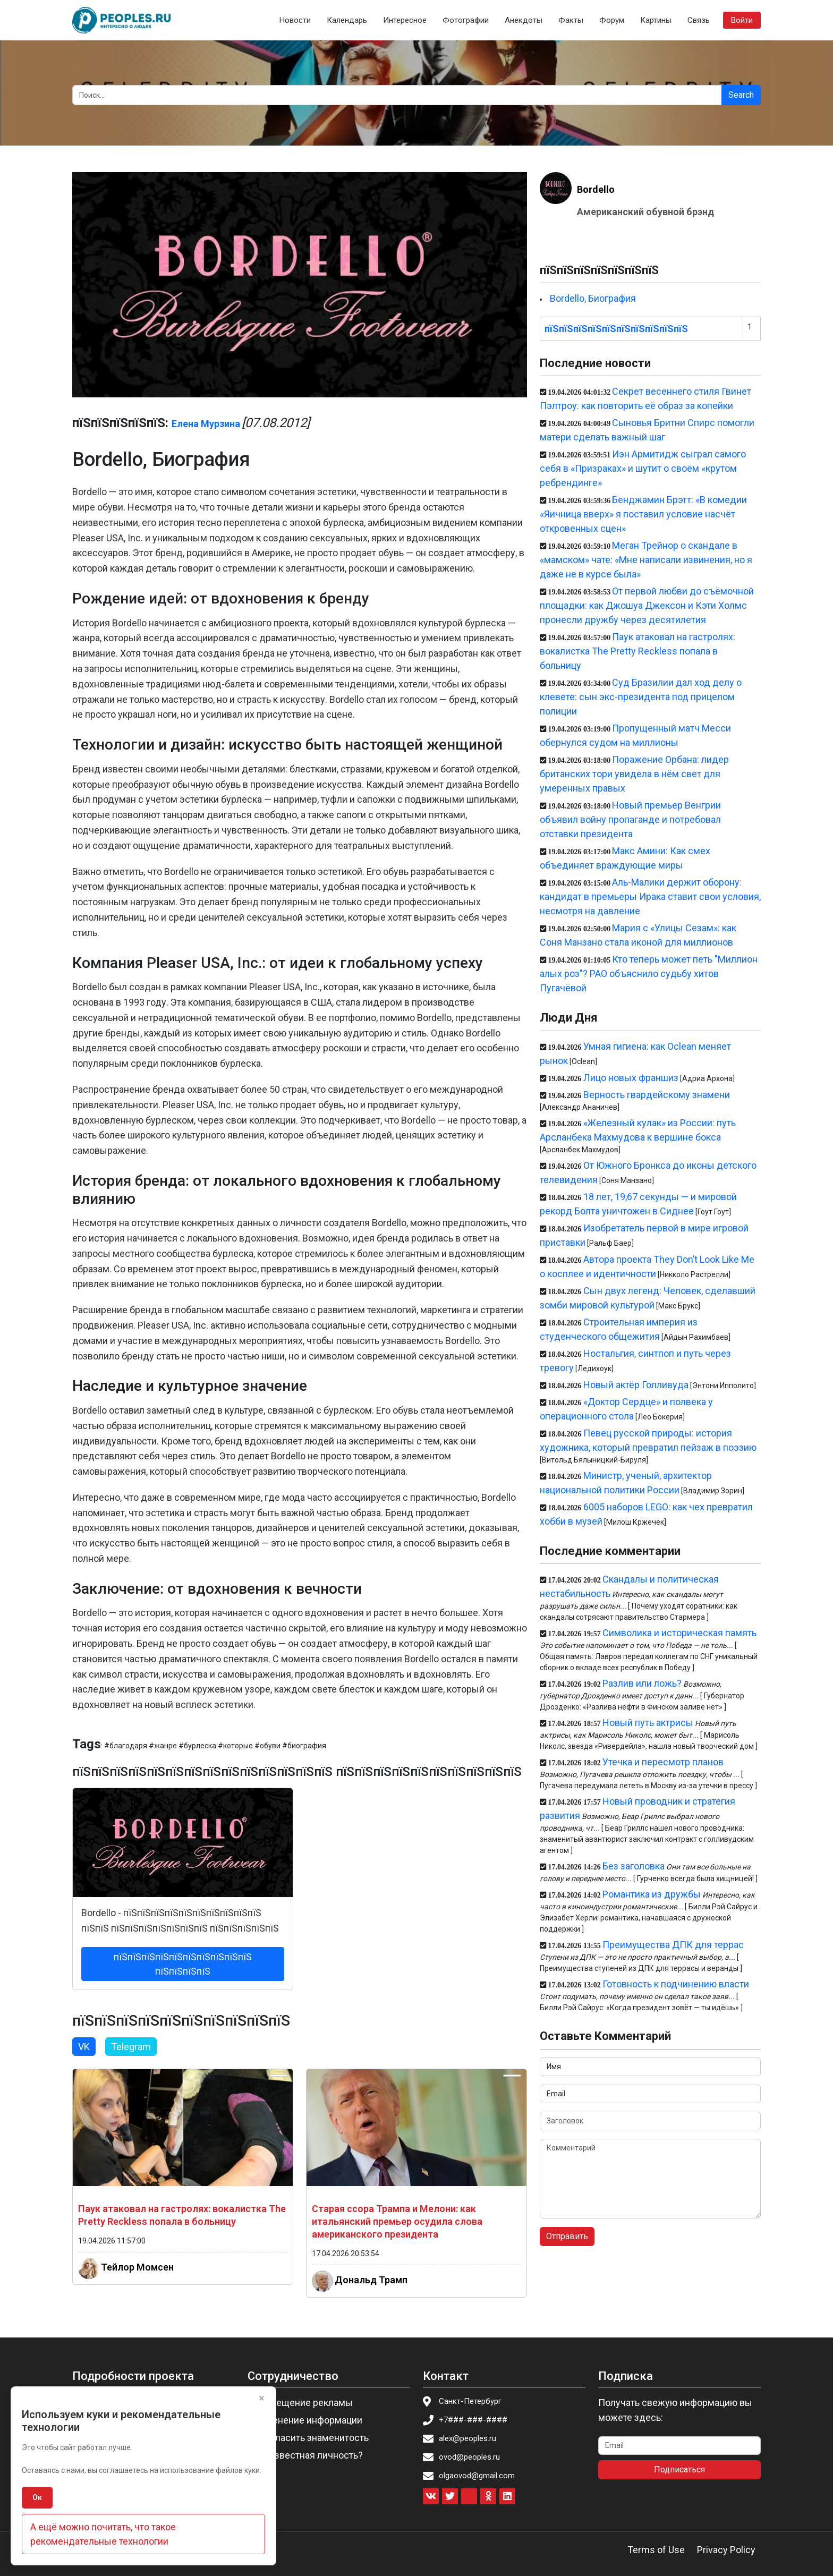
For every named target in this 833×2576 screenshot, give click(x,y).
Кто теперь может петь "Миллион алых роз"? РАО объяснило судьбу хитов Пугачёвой (649, 973)
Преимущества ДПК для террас (673, 1944)
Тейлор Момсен (137, 2267)
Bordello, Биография (593, 298)
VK (84, 2046)
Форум (611, 20)
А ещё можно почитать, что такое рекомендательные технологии (103, 2534)
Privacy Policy (726, 2549)
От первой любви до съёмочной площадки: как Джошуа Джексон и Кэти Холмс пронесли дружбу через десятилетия (647, 605)
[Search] (397, 95)
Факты (570, 20)
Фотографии (466, 20)
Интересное (405, 20)
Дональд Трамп (371, 2279)
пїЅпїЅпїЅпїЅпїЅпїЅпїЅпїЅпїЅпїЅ (616, 328)
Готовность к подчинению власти (675, 1984)
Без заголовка (633, 1866)
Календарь (347, 20)
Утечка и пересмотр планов (663, 1761)
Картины (656, 20)
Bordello (596, 189)
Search (741, 95)
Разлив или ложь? (642, 1683)
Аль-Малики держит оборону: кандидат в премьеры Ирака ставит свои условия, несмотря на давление (650, 896)
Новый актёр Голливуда (635, 1384)
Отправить (567, 2236)
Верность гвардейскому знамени (656, 1094)
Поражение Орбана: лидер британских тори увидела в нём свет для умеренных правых (634, 774)
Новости (295, 20)
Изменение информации (308, 2420)
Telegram (131, 2046)
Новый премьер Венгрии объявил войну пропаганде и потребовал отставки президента (630, 819)
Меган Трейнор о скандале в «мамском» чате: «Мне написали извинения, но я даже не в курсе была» (646, 560)
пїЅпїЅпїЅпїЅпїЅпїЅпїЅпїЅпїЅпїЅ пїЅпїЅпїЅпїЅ (183, 1964)
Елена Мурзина (206, 423)
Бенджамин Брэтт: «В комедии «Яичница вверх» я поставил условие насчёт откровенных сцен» (643, 514)
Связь (698, 20)
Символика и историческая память (679, 1632)
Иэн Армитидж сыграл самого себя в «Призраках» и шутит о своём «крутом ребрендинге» (643, 468)
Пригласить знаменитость (311, 2437)
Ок (37, 2497)
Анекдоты (523, 20)
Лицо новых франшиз (630, 1077)
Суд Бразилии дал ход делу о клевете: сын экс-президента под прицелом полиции (641, 697)
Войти (742, 20)
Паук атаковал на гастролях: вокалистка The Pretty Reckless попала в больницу (637, 651)
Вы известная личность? (308, 2455)
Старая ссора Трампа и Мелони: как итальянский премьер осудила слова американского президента (397, 2221)
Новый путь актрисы (647, 1722)
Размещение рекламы (303, 2402)
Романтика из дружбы (651, 1894)
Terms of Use (656, 2549)
